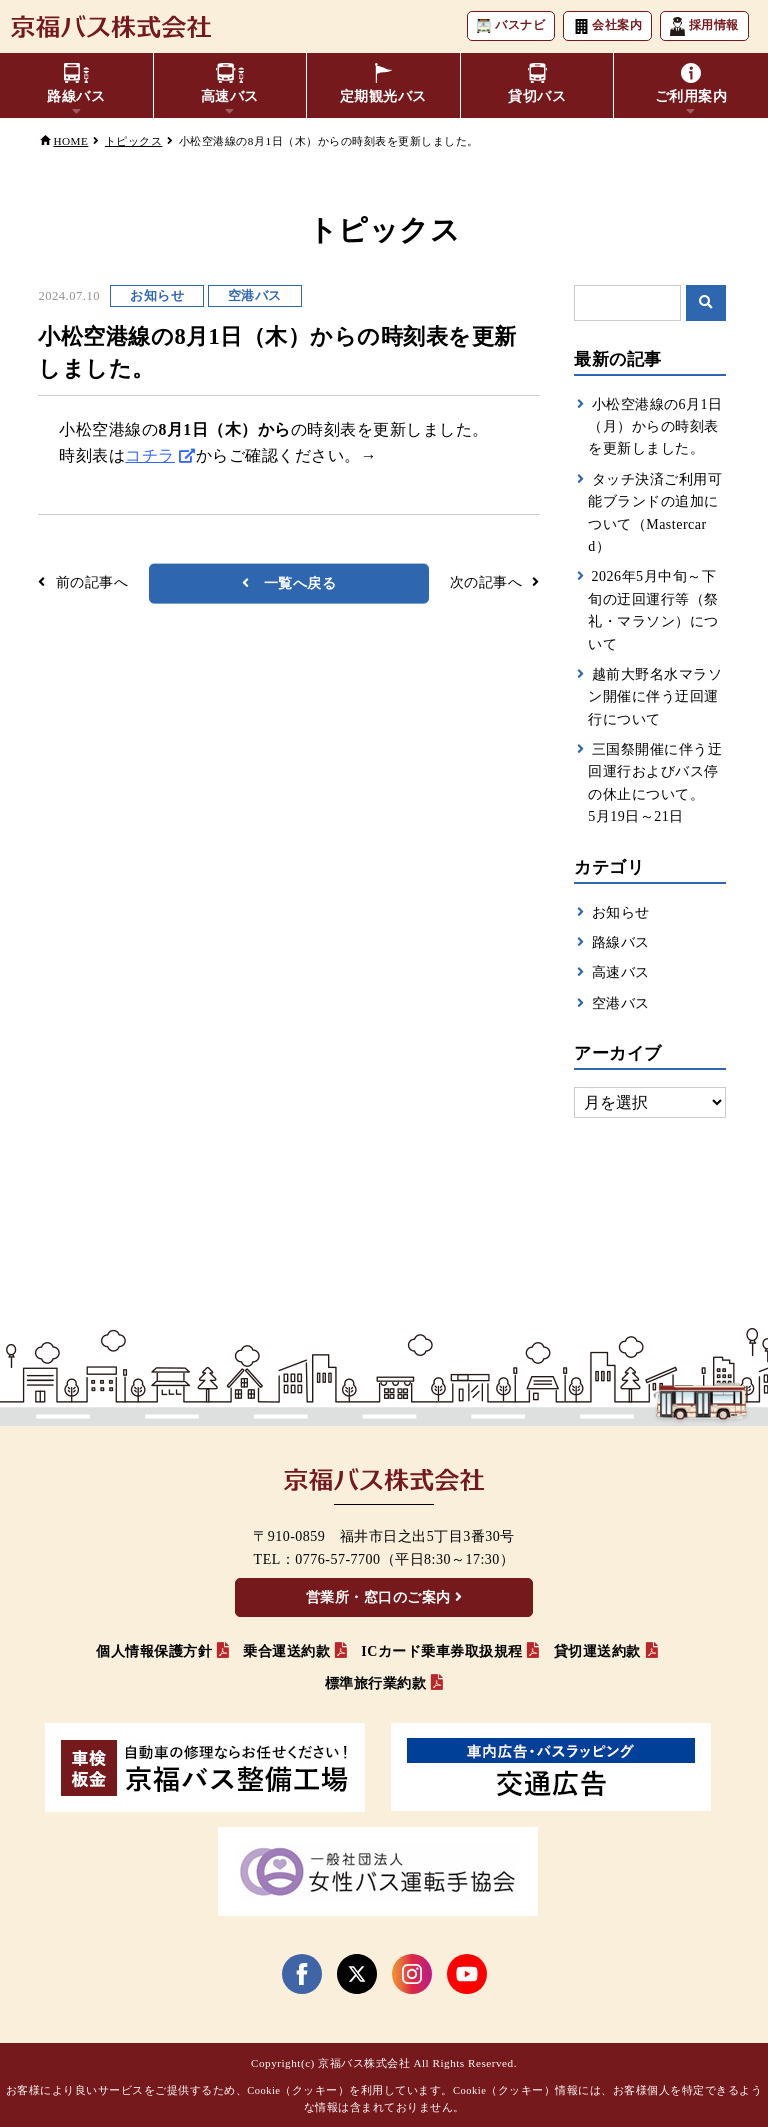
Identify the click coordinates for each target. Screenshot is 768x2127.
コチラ (150, 455)
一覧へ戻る (300, 583)
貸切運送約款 (597, 1651)
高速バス (621, 972)
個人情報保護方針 (154, 1651)
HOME (70, 141)
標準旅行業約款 (376, 1683)
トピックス (134, 141)
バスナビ (506, 26)
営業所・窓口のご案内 (378, 1597)
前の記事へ (92, 582)
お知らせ (621, 912)
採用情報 (703, 27)
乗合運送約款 (286, 1651)
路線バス (621, 942)
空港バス (621, 1003)
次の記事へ (486, 582)
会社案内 (605, 26)
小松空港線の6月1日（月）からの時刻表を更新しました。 (655, 427)
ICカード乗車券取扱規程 (442, 1651)
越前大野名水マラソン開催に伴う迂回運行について (655, 697)
